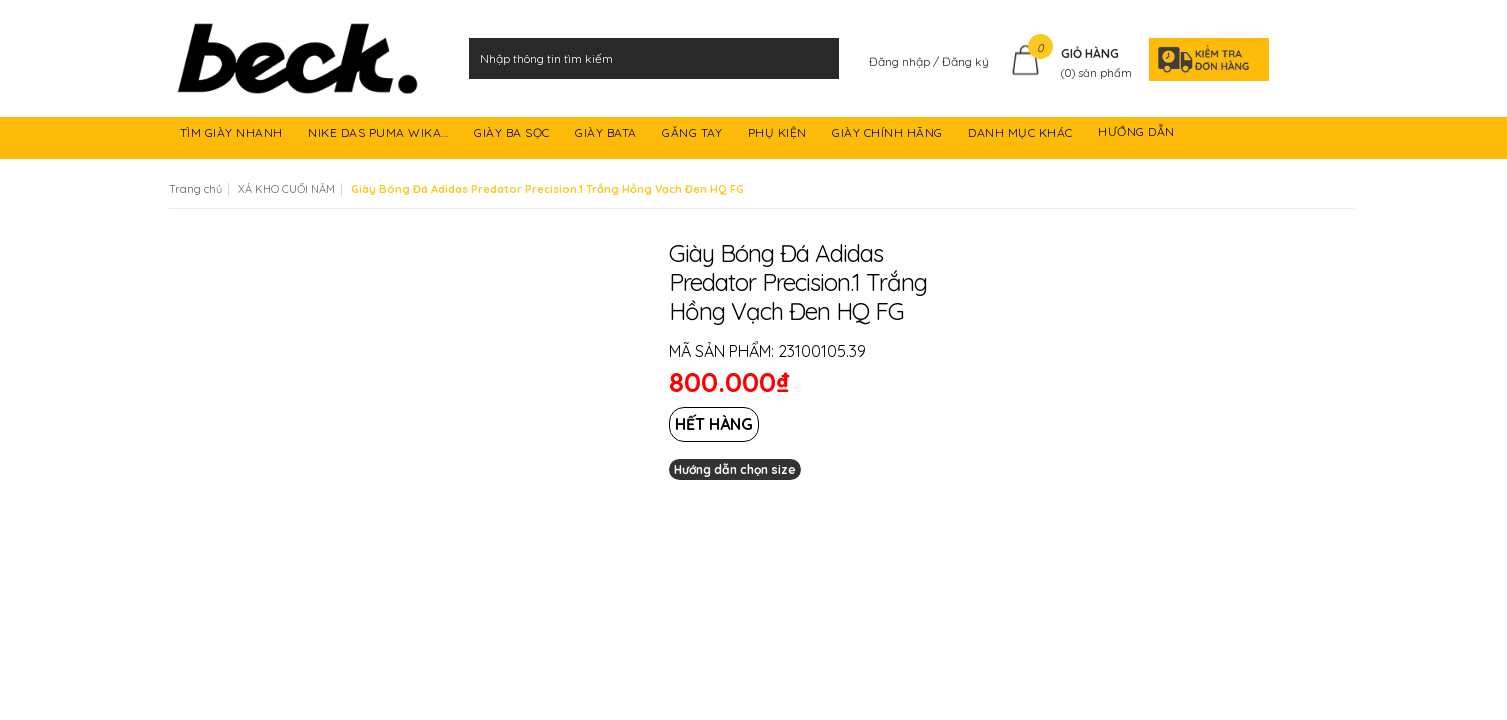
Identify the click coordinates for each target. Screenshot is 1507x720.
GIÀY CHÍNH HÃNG (889, 135)
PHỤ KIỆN (779, 135)
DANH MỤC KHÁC (1022, 135)
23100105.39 (822, 351)
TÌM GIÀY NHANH (233, 135)
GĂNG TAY (694, 135)
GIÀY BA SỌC (513, 135)
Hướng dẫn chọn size (735, 469)
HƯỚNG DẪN (1138, 135)
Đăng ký (965, 61)
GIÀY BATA (607, 135)
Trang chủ (195, 189)
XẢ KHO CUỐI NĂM (286, 189)
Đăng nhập (901, 61)
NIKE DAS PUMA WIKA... (380, 135)
